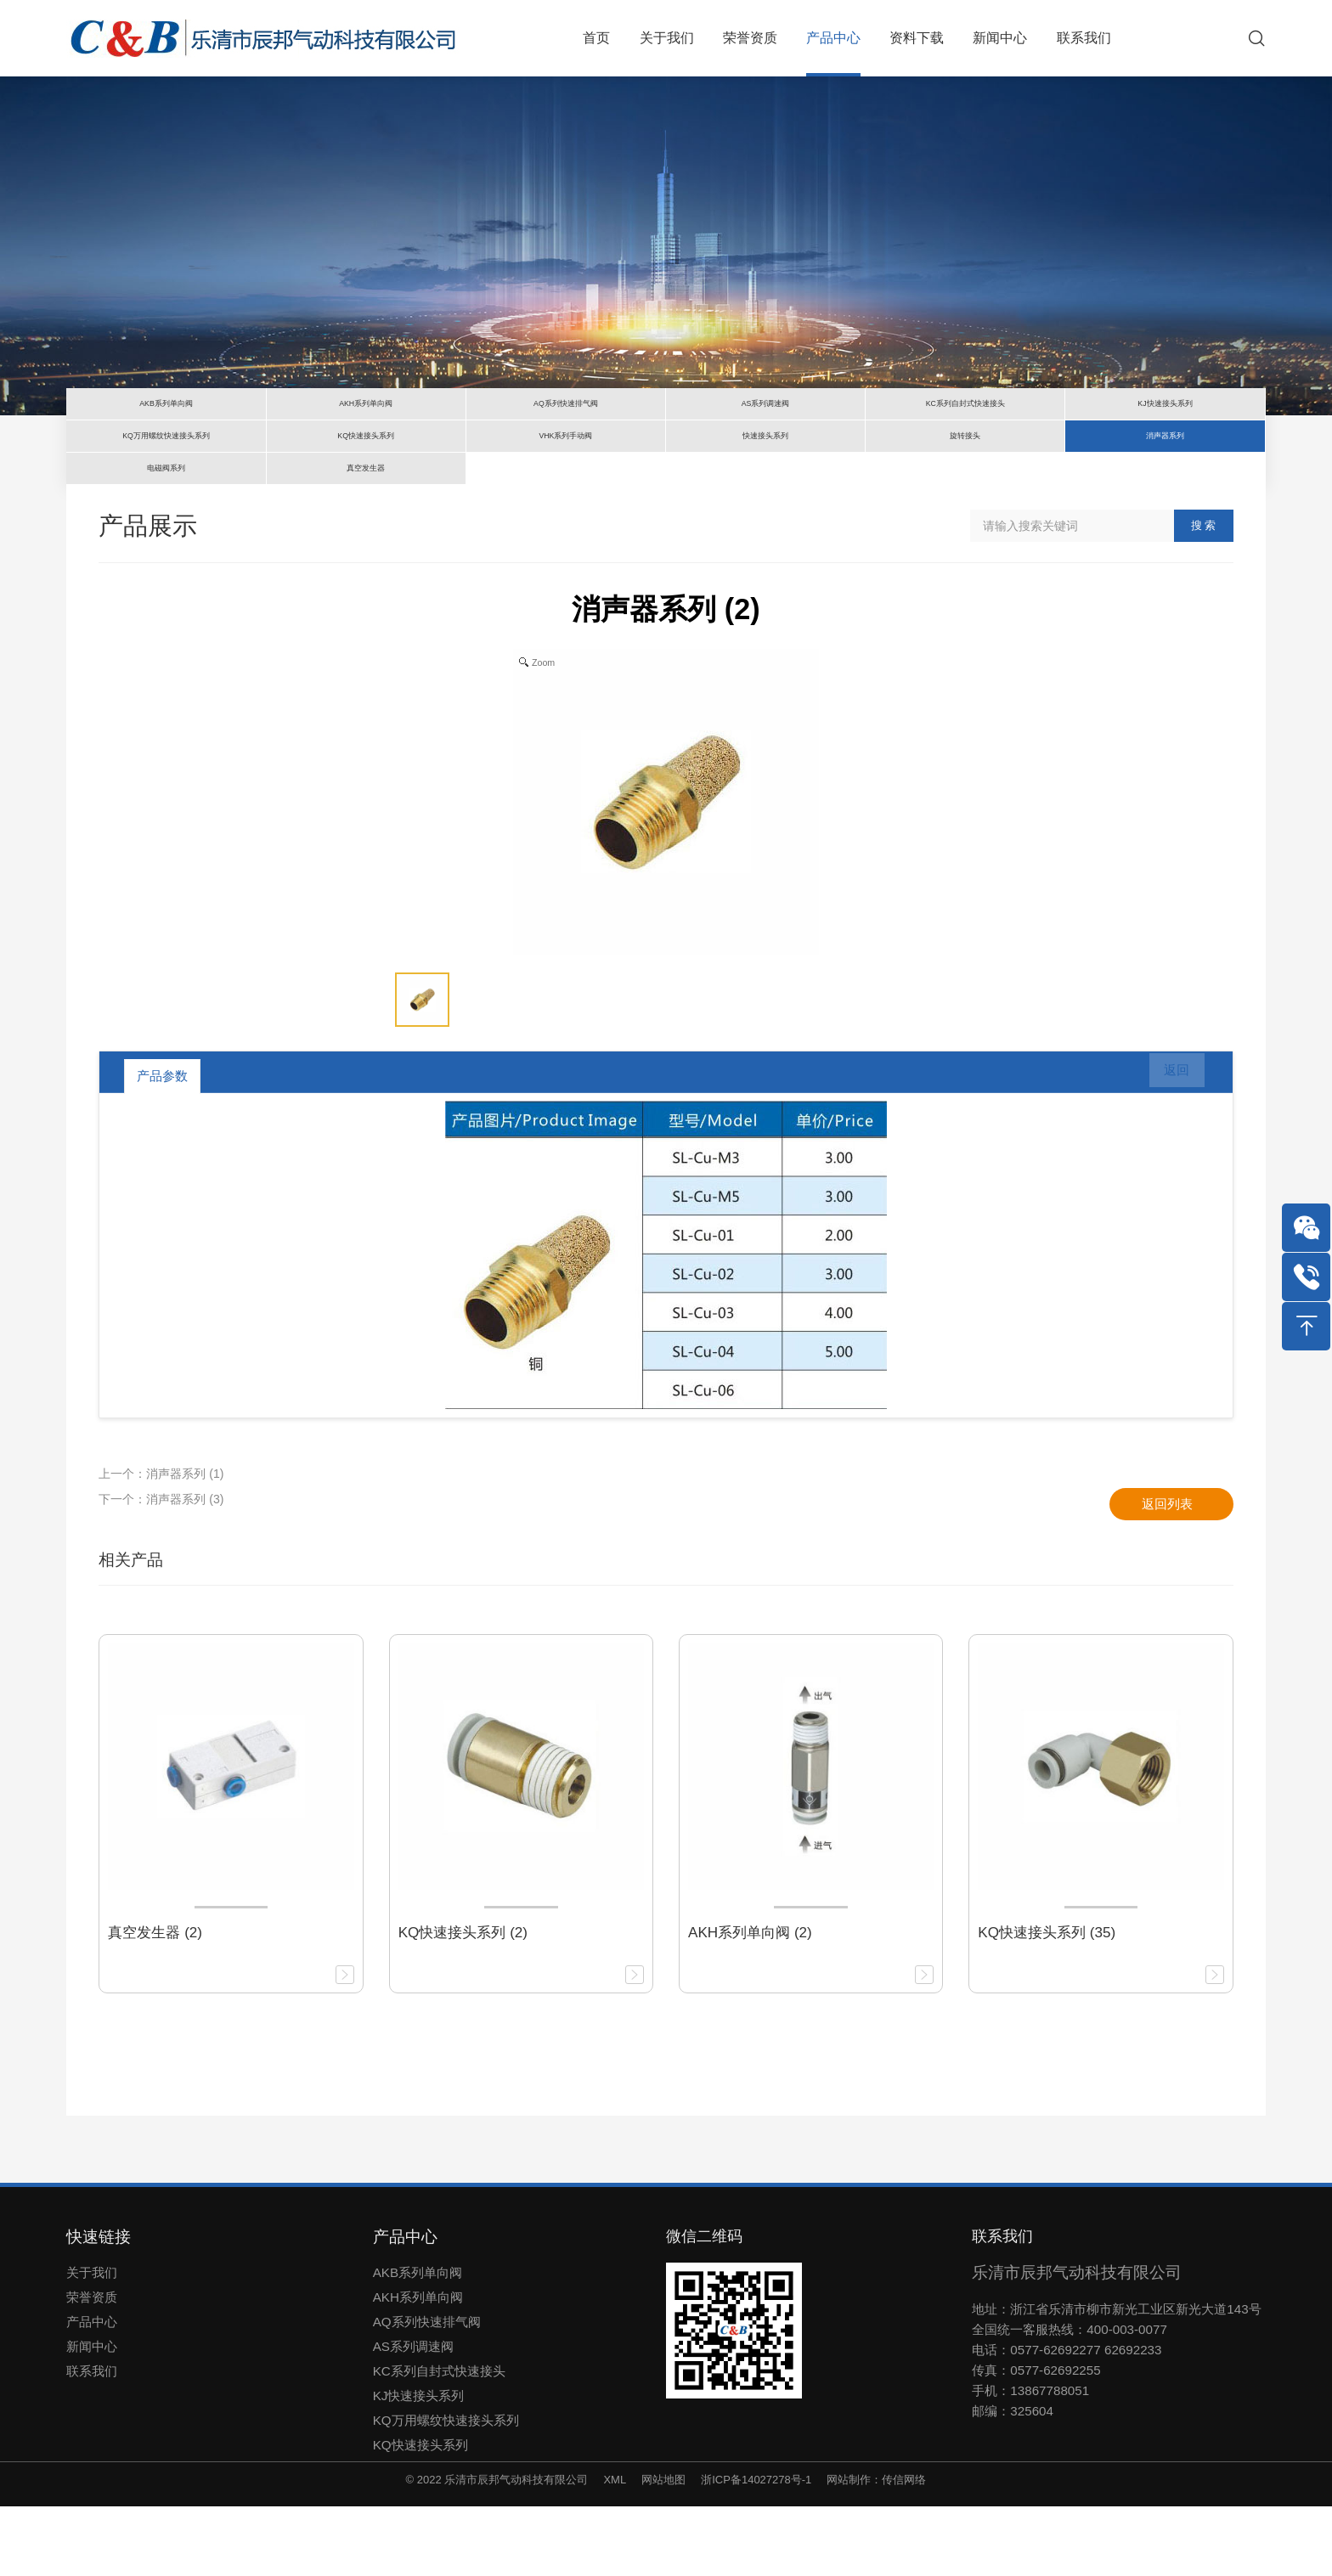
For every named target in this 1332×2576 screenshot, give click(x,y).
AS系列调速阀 (413, 2416)
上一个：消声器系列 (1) (161, 1543)
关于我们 (91, 2342)
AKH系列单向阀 (418, 2366)
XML (614, 2549)
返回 (1166, 1145)
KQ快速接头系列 (420, 2514)
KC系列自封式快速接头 (439, 2440)
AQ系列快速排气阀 (427, 2391)
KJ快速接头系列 (419, 2465)
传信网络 (904, 2549)
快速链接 (98, 2306)
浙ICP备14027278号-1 (756, 2549)
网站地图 (663, 2549)
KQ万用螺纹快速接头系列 (446, 2490)
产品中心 (91, 2391)
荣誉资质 (91, 2366)
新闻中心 (91, 2416)
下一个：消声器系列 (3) (161, 1568)
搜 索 (1203, 595)
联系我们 (91, 2440)
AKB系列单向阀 (417, 2342)
